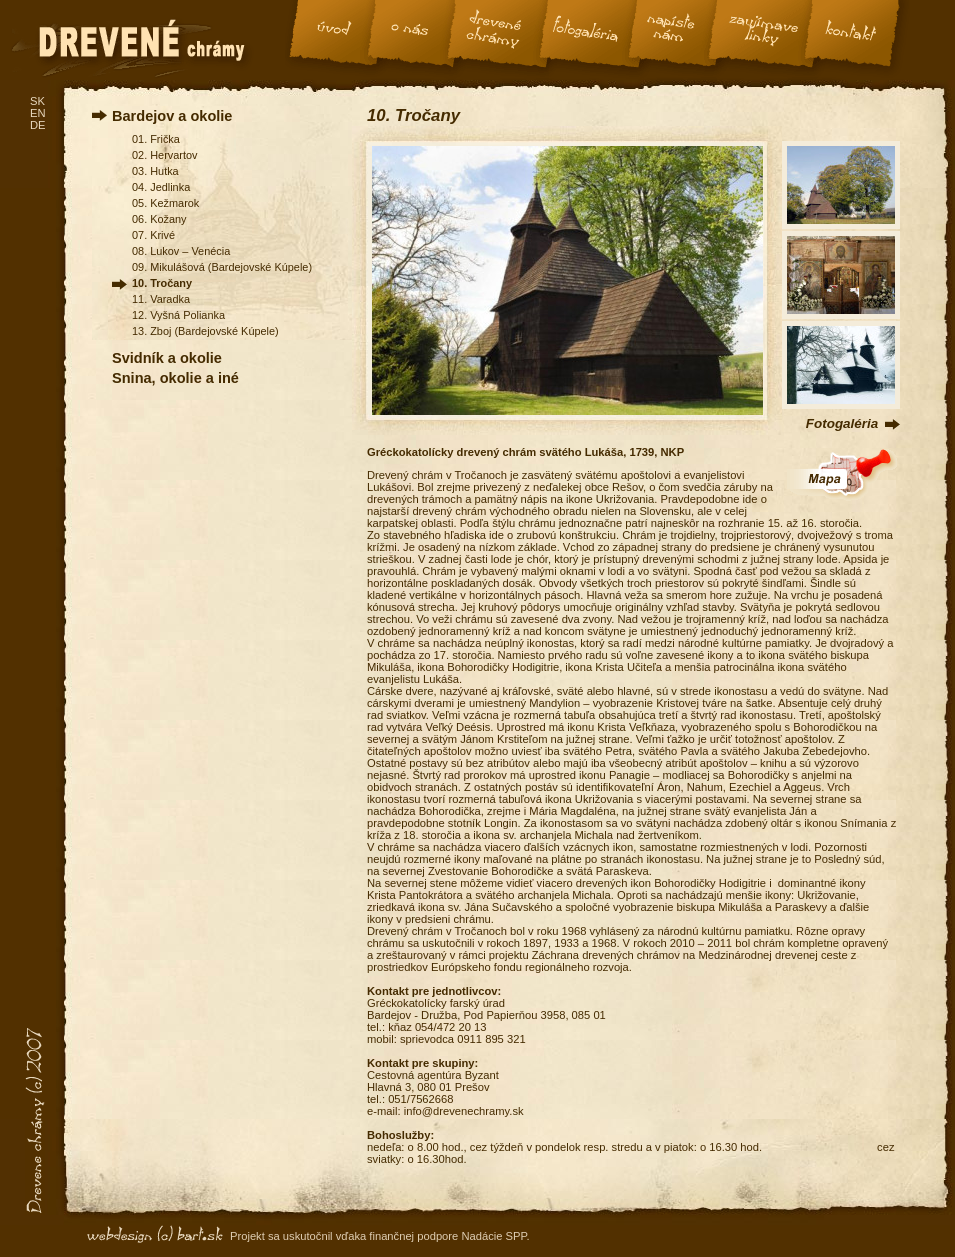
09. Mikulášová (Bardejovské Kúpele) (222, 267)
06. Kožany (159, 219)
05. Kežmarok (165, 203)
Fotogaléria (842, 423)
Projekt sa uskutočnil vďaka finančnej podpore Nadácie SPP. (380, 1236)
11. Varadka (161, 299)
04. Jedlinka (161, 187)
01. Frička (156, 139)
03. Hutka (155, 171)
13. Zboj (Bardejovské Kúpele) (205, 331)
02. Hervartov (164, 155)
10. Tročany (162, 283)
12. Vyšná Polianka (178, 315)
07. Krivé (153, 235)
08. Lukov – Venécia (181, 251)
